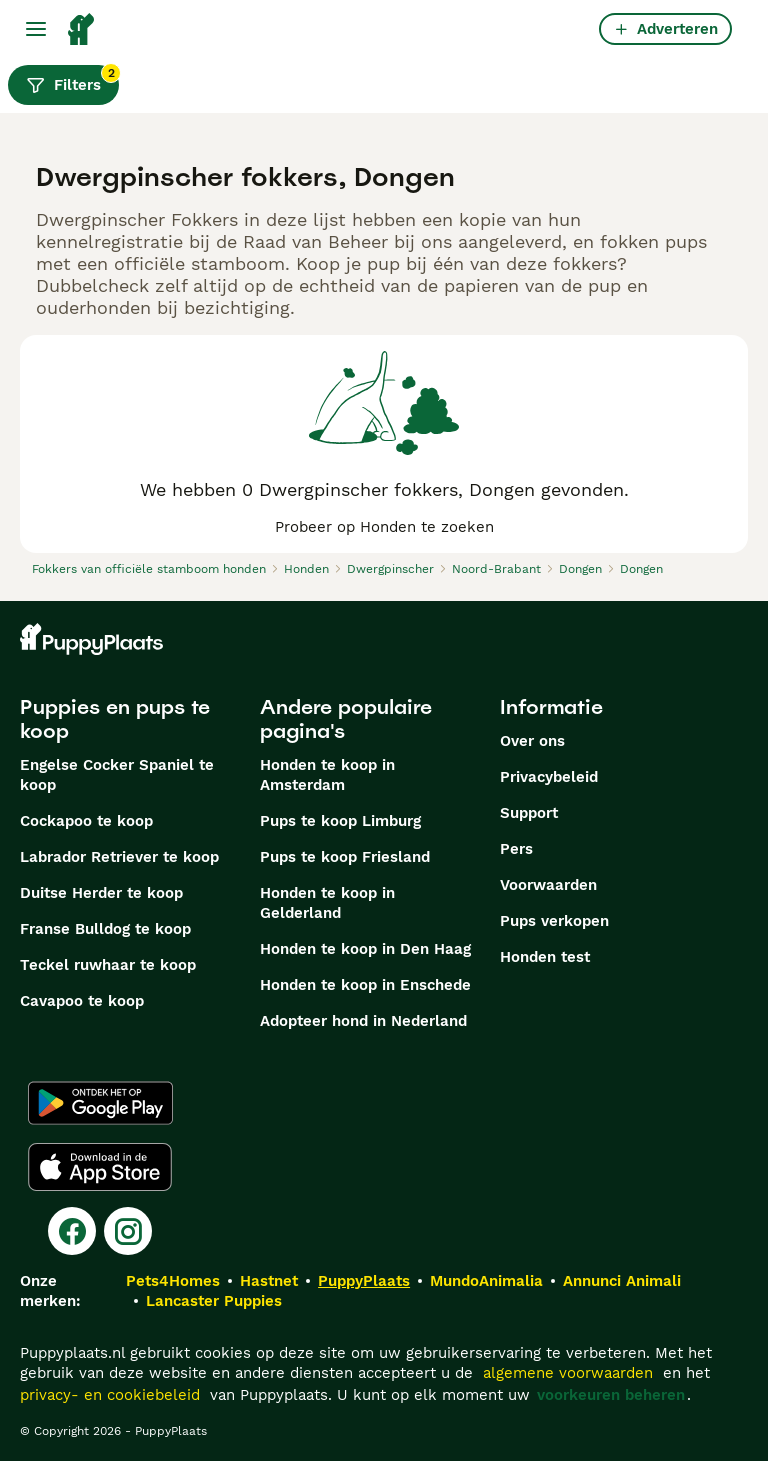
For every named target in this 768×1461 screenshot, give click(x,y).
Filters (72, 80)
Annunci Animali (622, 1281)
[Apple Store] (100, 1167)
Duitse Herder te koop (101, 893)
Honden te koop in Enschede (365, 985)
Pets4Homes (173, 1281)
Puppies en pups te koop (115, 719)
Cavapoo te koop (82, 1001)
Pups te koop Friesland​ (345, 857)
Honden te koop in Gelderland (327, 903)
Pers (516, 849)
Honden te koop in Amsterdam (327, 775)
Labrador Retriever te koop (119, 857)
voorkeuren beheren (611, 1395)
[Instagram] (128, 1231)
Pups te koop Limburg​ (340, 821)
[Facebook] (72, 1231)
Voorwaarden (548, 885)
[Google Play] (100, 1103)
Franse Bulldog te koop (105, 929)
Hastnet (269, 1281)
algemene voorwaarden (568, 1373)
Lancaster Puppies (214, 1301)
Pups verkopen (554, 921)
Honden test (545, 957)
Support (529, 813)
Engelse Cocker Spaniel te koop (117, 775)
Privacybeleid (549, 777)
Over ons (532, 741)
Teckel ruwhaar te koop (108, 965)
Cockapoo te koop (86, 821)
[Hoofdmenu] (36, 29)
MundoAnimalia (486, 1281)
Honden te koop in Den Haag (365, 949)
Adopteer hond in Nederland (363, 1021)
